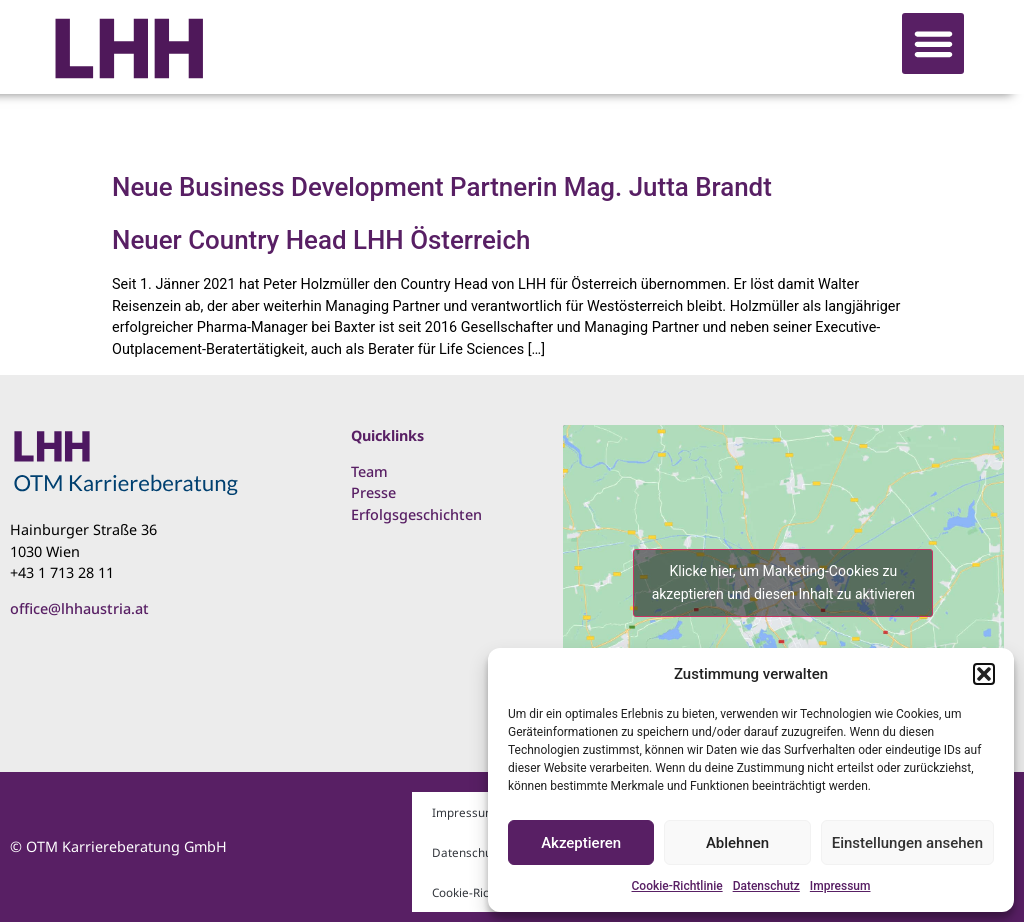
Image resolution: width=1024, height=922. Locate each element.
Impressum (840, 886)
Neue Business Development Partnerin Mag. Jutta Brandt (442, 187)
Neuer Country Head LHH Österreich (321, 240)
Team (369, 471)
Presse (373, 492)
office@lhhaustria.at (79, 608)
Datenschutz (766, 886)
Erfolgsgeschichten (416, 514)
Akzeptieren (581, 843)
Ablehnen (737, 843)
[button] (984, 674)
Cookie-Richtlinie (677, 886)
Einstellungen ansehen (907, 843)
